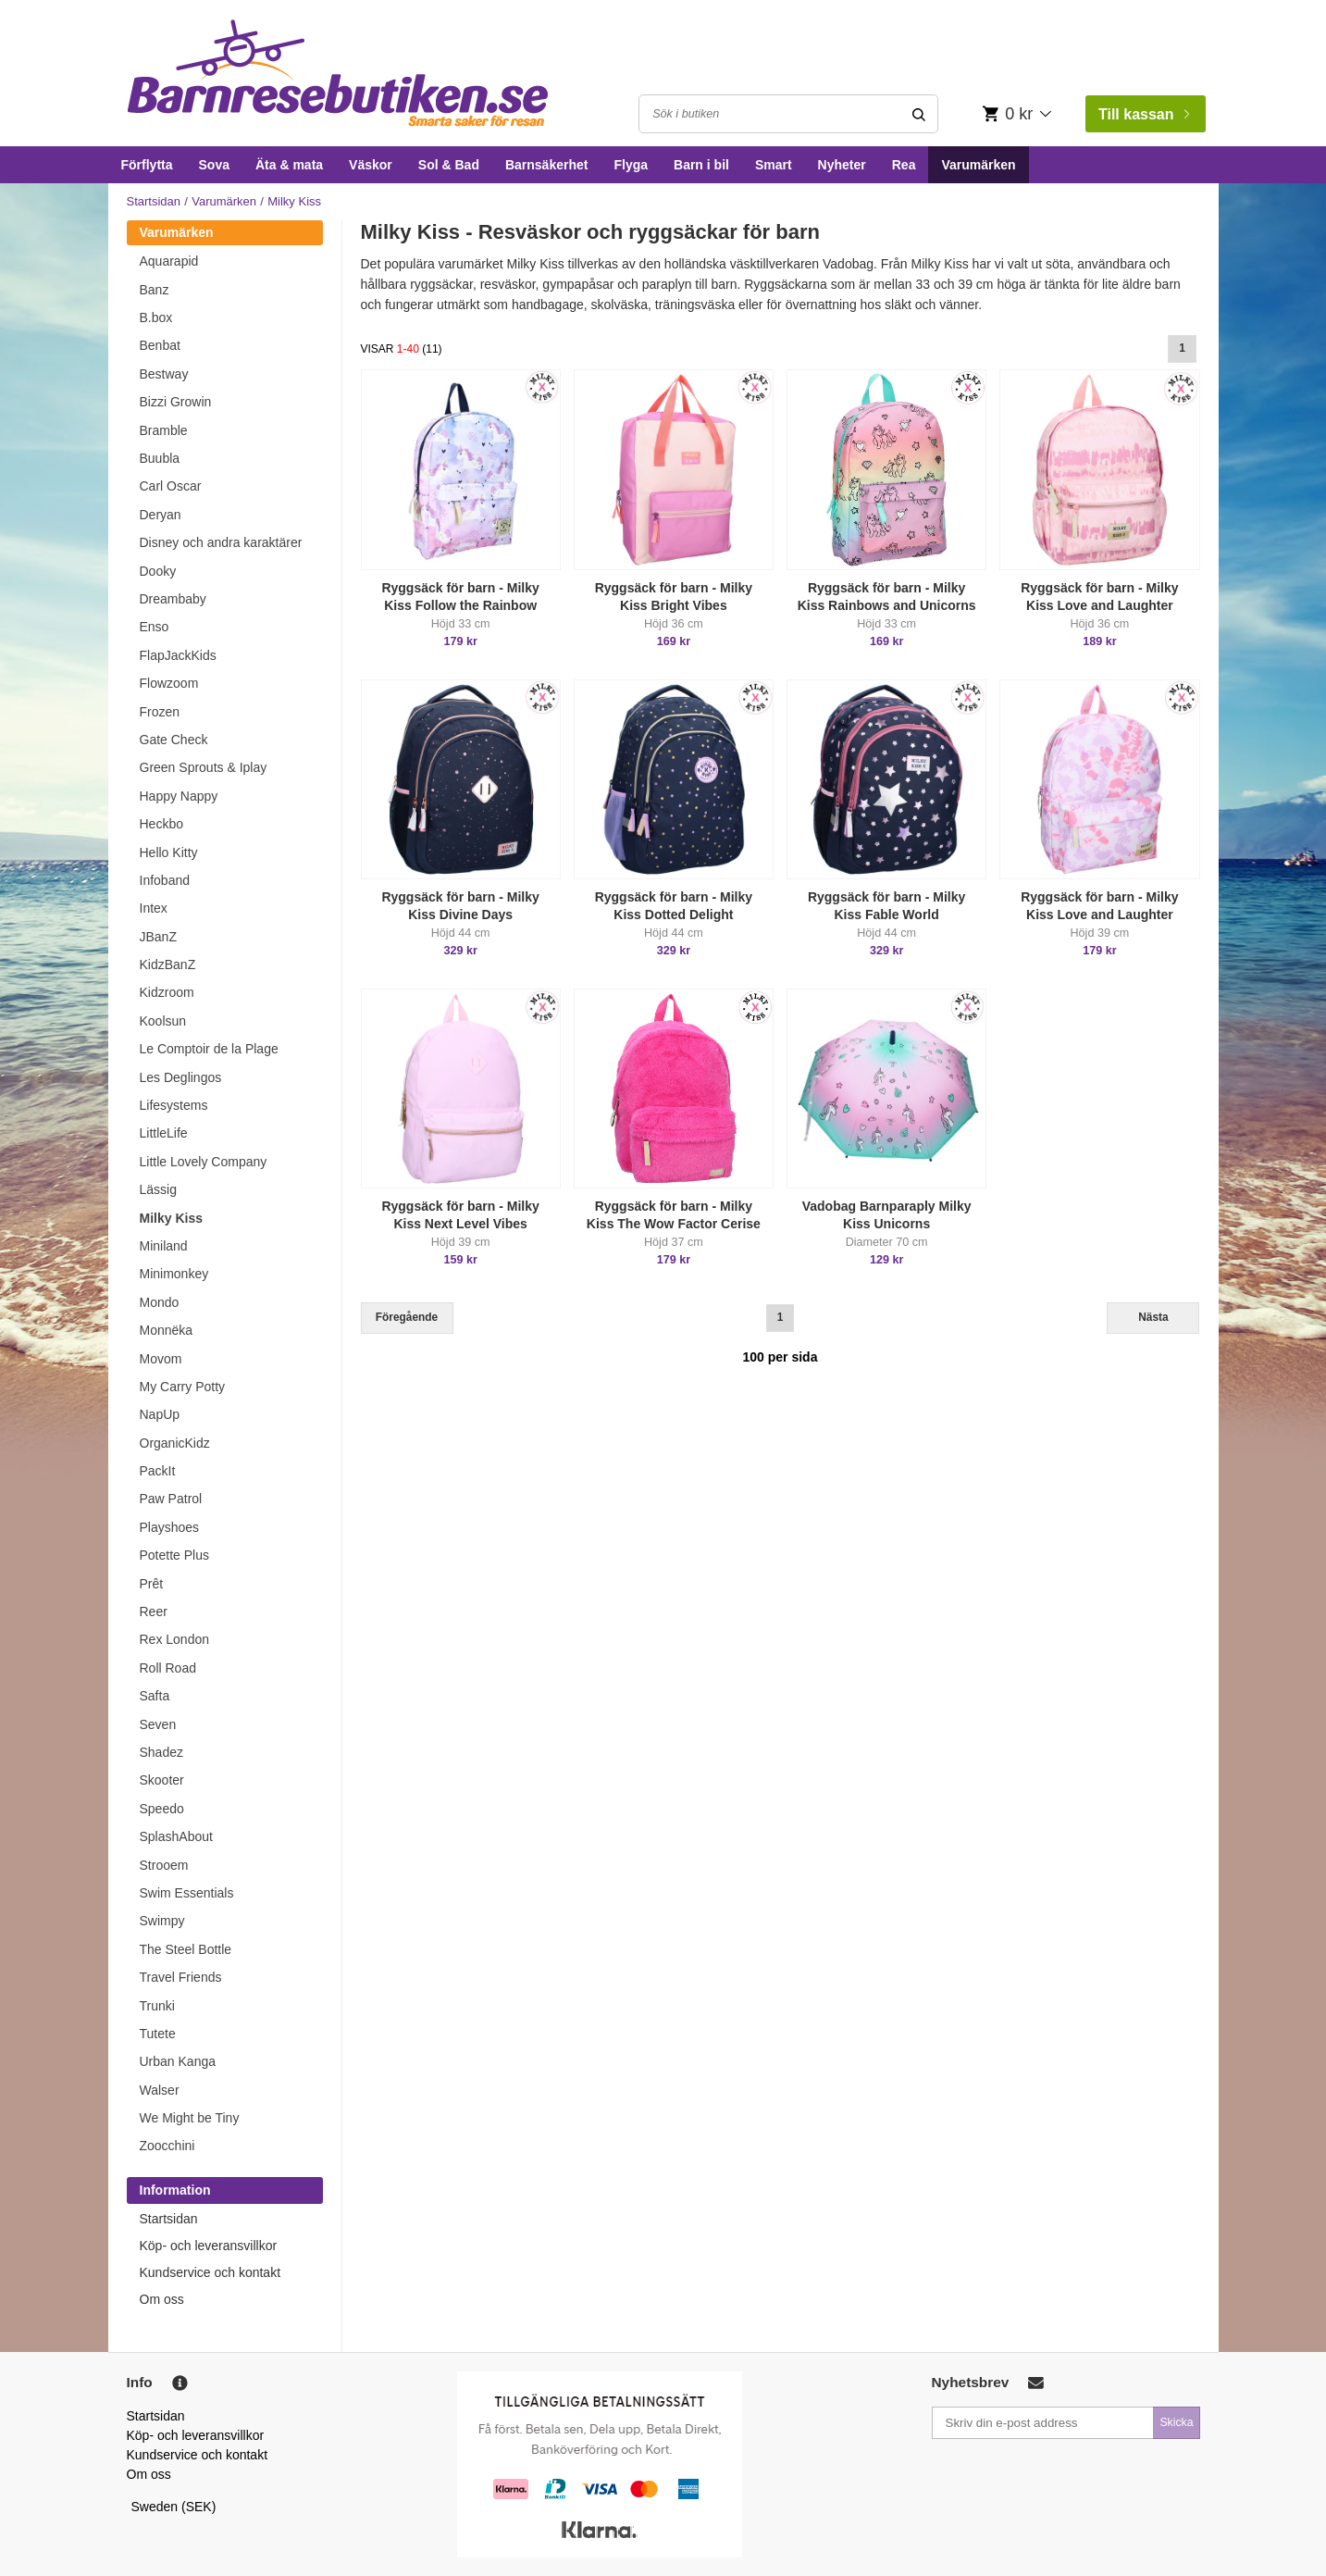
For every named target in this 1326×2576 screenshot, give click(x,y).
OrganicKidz (175, 1443)
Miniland (164, 1245)
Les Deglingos (181, 1077)
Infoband (165, 880)
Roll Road (168, 1668)
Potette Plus (175, 1555)
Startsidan (154, 201)
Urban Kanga (178, 2061)
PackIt (158, 1470)
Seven (158, 1724)
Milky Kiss (171, 1218)
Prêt (152, 1583)
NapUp (160, 1414)
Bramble (164, 430)
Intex (153, 908)
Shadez (161, 1752)
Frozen (160, 711)
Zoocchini (167, 2145)
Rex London (175, 1639)
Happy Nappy (179, 796)
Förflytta (147, 164)
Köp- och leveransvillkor (209, 2245)
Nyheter (842, 164)
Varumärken (978, 164)
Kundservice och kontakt (210, 2272)
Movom (161, 1358)
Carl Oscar (171, 486)
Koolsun (163, 1021)
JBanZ (158, 936)
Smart (773, 164)
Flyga (630, 164)
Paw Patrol (171, 1498)
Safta (155, 1695)
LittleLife (164, 1133)
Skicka (1176, 2422)
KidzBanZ (168, 964)
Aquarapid (169, 261)
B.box (156, 317)
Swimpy (162, 1920)
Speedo (162, 1808)
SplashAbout (176, 1836)
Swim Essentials (187, 1892)
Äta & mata (289, 164)
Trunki (157, 2005)
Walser (160, 2090)
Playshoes (170, 1527)
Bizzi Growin (176, 401)
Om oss (162, 2299)
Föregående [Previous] (407, 1317)
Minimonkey (174, 1273)
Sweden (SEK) (174, 2506)
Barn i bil (701, 164)
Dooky (158, 571)
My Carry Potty (183, 1386)
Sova (214, 164)
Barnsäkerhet (547, 164)
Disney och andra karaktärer (221, 542)
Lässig (158, 1189)
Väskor (370, 164)
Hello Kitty (169, 852)
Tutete (158, 2033)
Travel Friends (181, 1977)
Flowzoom (169, 683)
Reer (153, 1611)
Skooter (162, 1780)
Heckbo (161, 823)
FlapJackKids (178, 655)
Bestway (164, 374)
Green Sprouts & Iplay (203, 767)
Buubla (160, 458)
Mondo (160, 1302)
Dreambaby (173, 598)
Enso (154, 626)
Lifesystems (174, 1105)
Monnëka (166, 1330)
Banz (154, 289)
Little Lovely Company (203, 1161)
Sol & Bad (448, 164)
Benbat (160, 345)
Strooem (164, 1865)
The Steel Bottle (186, 1949)
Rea (904, 164)
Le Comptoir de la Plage (209, 1048)
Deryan (160, 514)
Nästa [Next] (1153, 1317)
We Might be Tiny (190, 2117)
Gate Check (174, 739)
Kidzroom (167, 992)
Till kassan (1143, 114)
